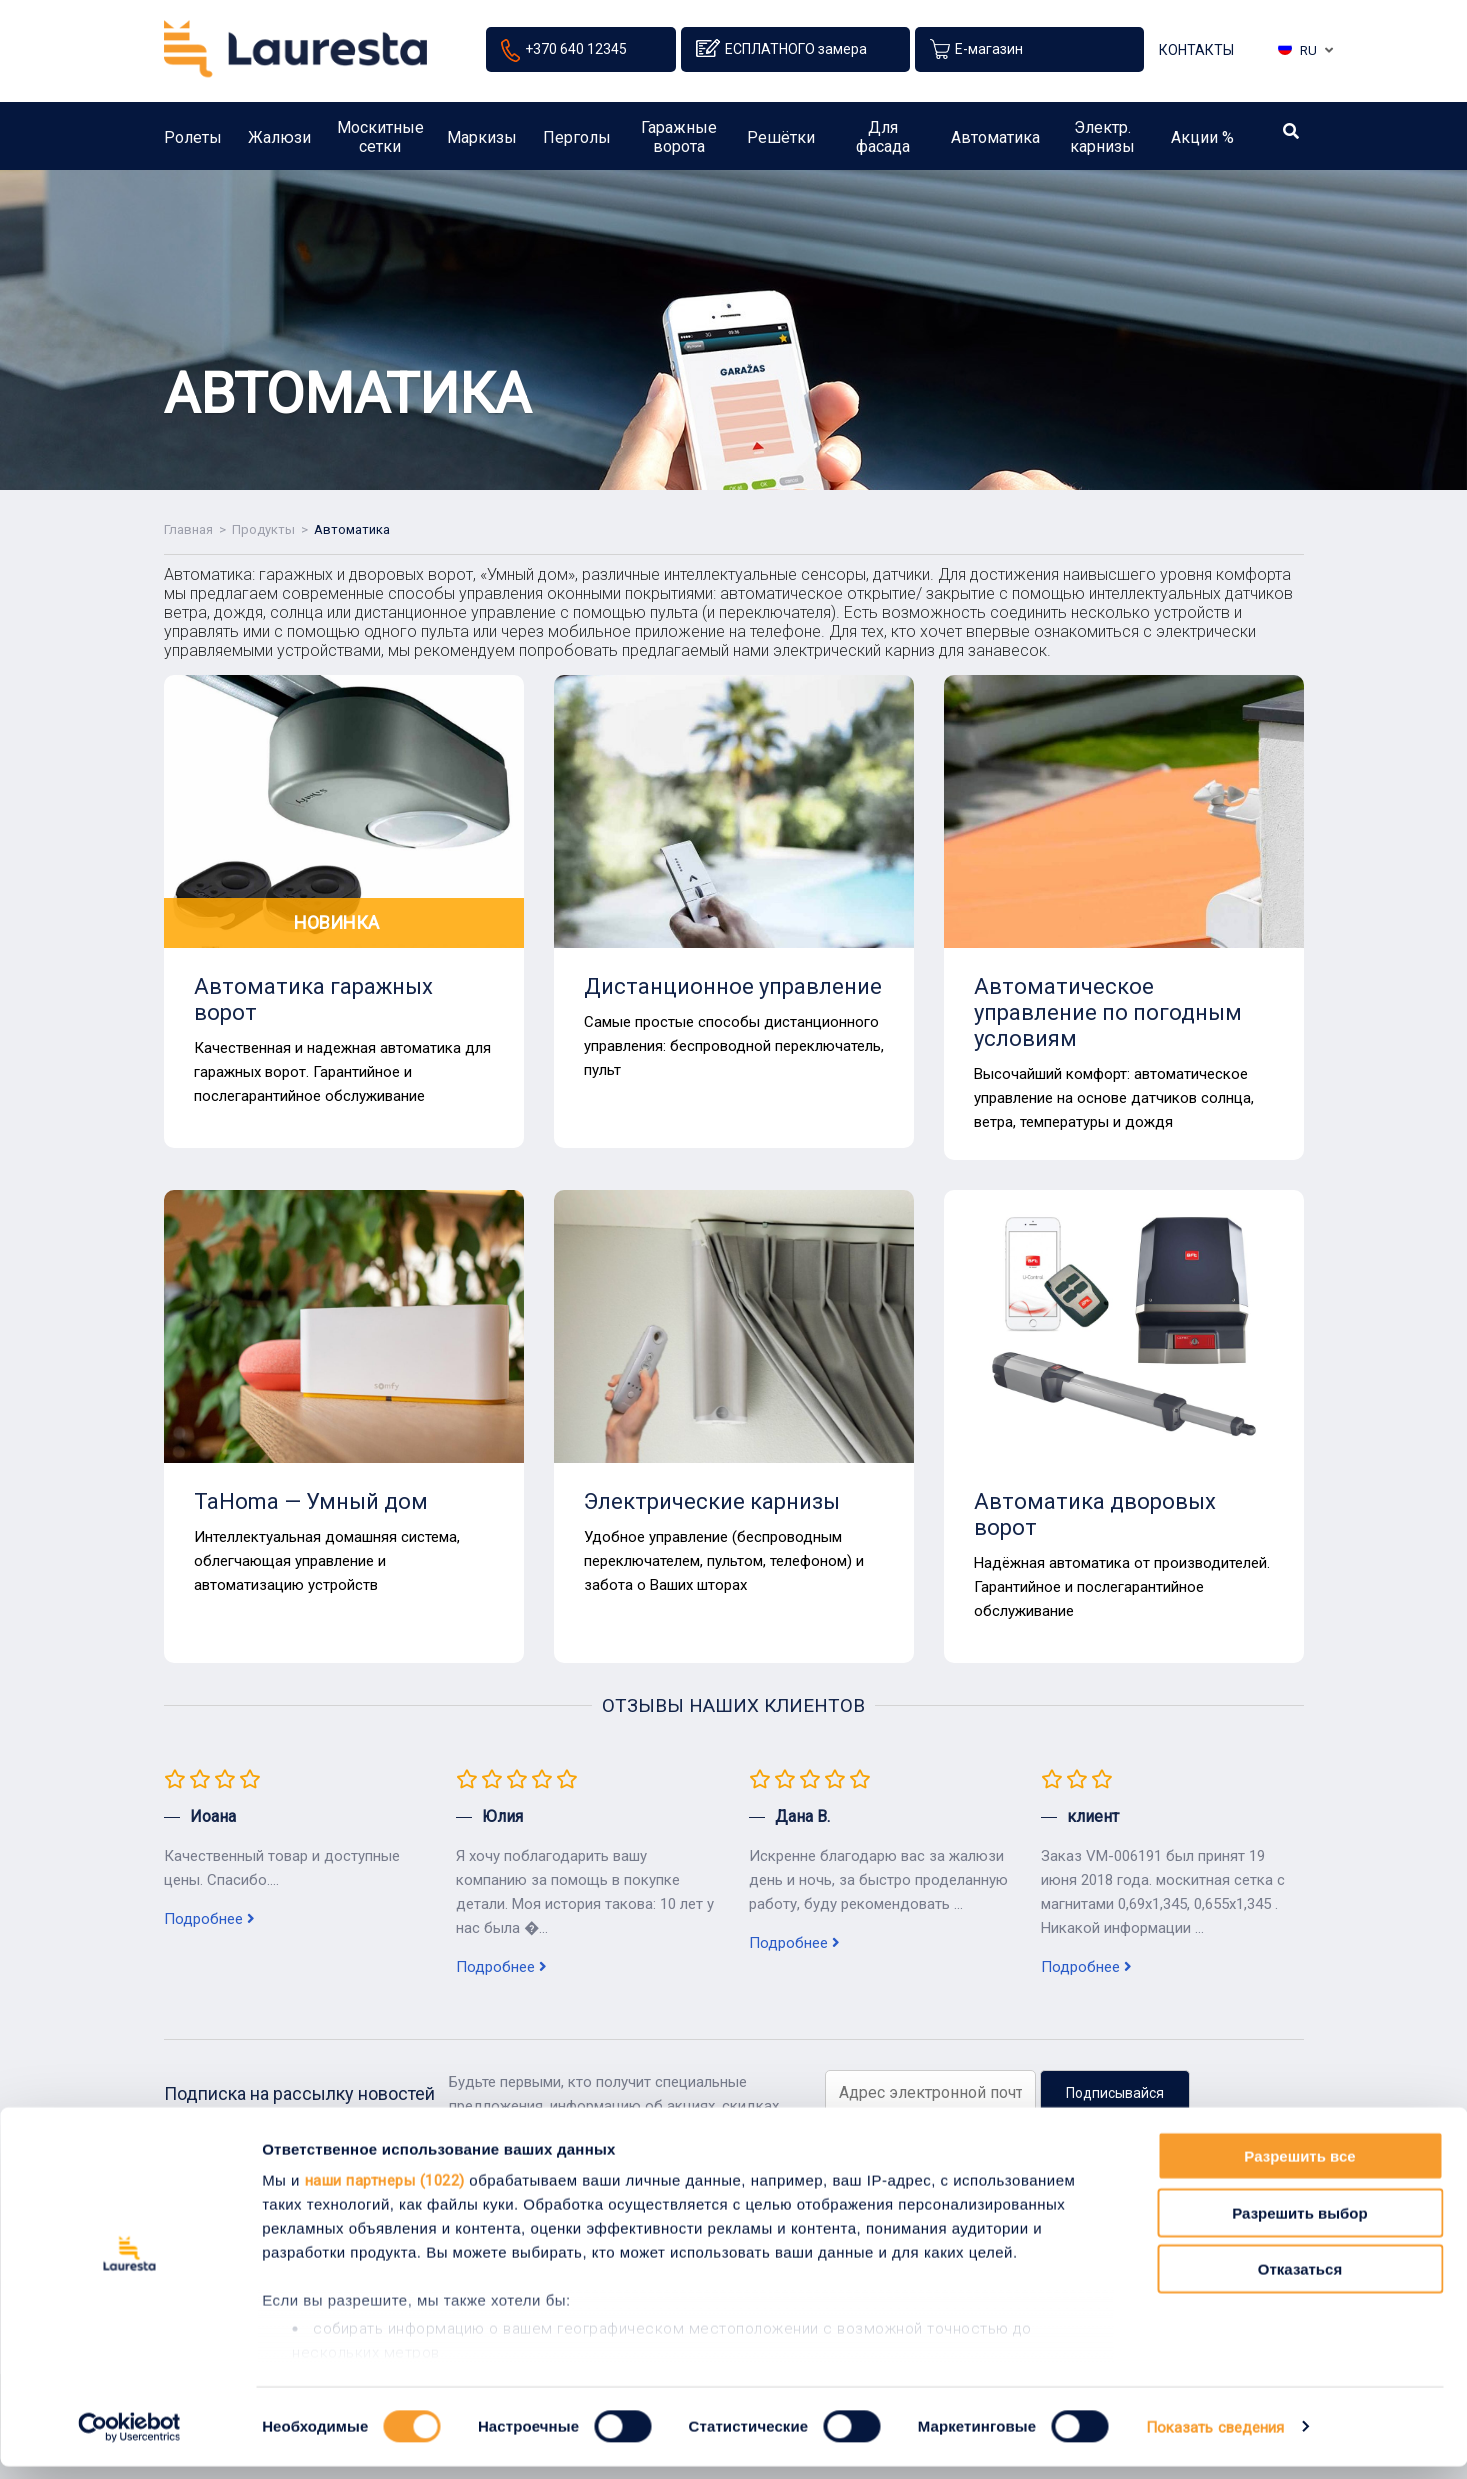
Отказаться (1300, 2282)
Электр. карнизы (1102, 144)
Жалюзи (279, 144)
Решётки (781, 144)
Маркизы (482, 144)
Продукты (263, 529)
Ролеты (193, 144)
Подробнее (209, 1919)
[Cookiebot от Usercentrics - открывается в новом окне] (129, 2440)
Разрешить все (1299, 2169)
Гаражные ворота (679, 144)
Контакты (1196, 53)
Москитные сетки (380, 144)
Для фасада (883, 144)
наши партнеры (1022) (385, 2194)
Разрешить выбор (1299, 2225)
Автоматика (995, 144)
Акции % (1202, 144)
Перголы (577, 144)
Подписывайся (1115, 2093)
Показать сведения (1215, 2440)
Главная (188, 529)
